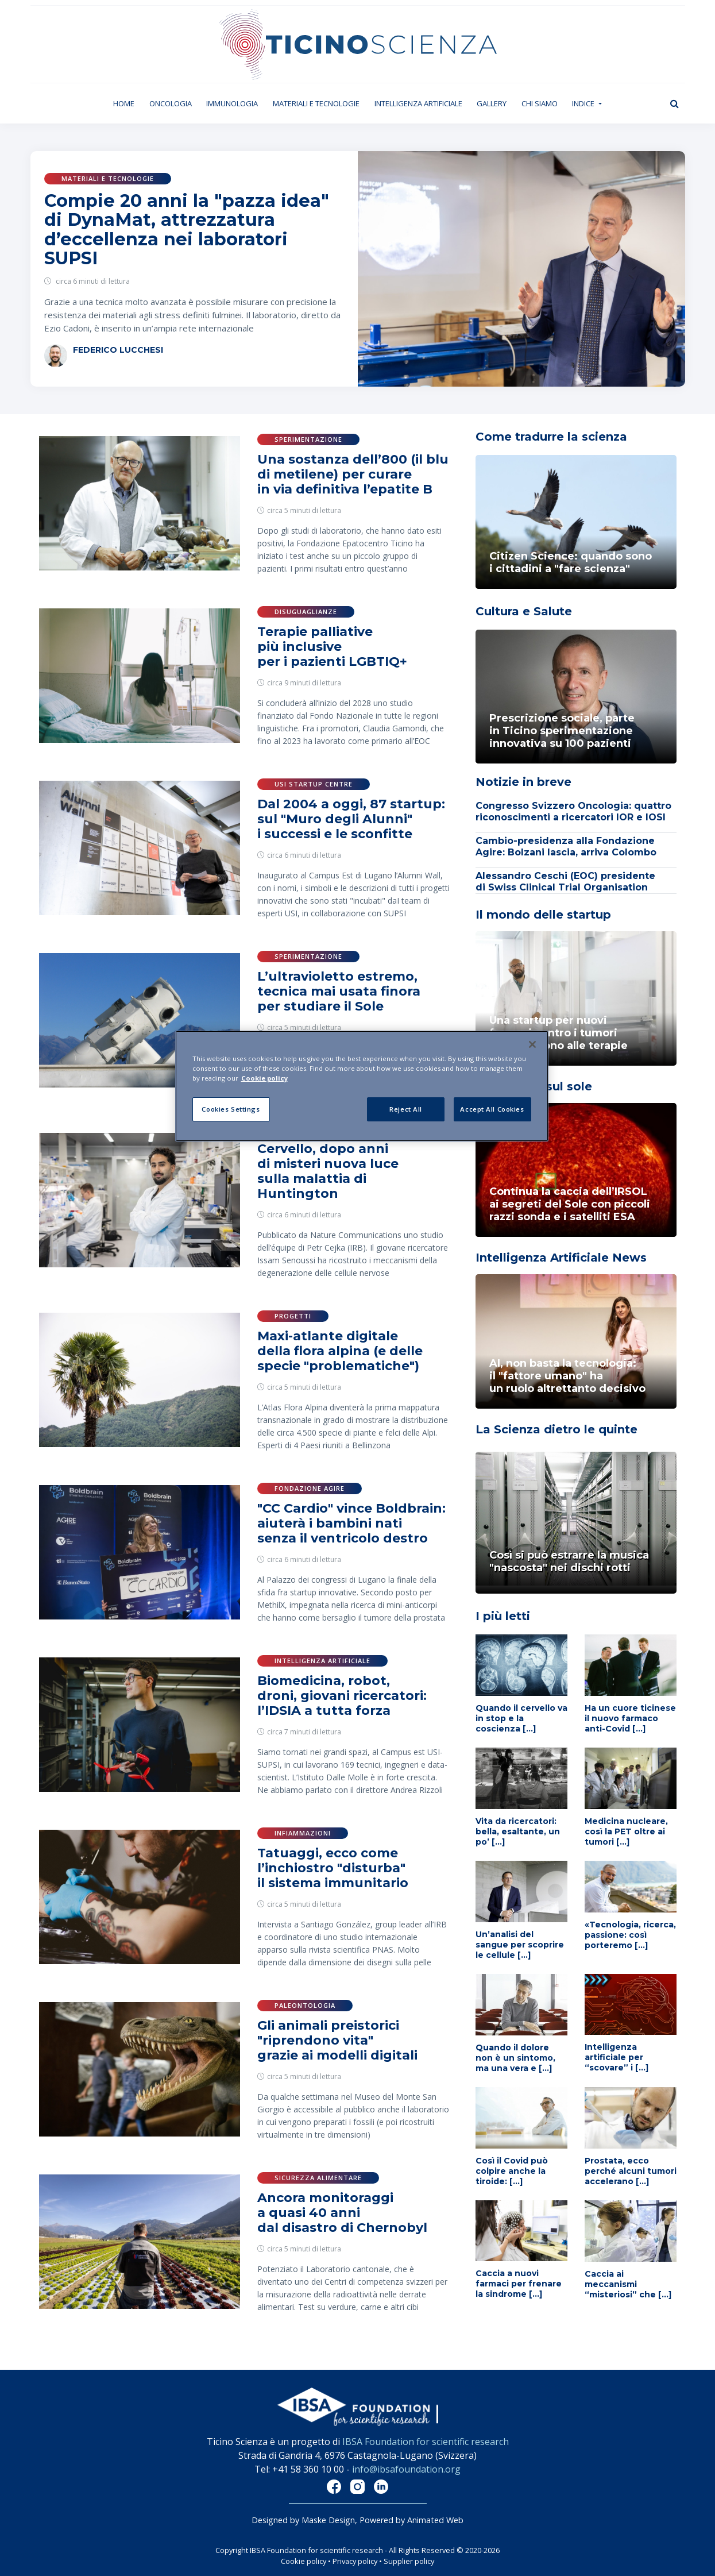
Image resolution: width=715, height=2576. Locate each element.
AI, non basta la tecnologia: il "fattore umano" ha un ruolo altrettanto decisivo (567, 1376)
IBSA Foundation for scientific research (425, 2441)
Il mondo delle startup (543, 914)
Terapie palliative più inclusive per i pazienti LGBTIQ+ (332, 646)
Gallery (492, 103)
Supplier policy (409, 2561)
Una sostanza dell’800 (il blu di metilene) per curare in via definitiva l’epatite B (353, 474)
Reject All (405, 1109)
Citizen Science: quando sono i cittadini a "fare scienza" (570, 562)
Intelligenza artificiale (418, 103)
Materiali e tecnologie (316, 103)
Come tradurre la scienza (551, 437)
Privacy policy (355, 2561)
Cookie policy (303, 2561)
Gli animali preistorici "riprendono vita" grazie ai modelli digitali (337, 2040)
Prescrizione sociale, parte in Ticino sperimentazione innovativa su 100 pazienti (562, 731)
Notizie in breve (523, 782)
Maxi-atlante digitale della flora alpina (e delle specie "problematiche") (340, 1351)
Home (127, 103)
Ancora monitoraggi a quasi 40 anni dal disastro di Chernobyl (342, 2212)
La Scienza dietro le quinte (556, 1429)
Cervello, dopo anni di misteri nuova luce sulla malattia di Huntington (328, 1171)
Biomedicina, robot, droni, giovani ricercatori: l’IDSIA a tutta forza (342, 1695)
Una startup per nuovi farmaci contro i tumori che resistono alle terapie (558, 1033)
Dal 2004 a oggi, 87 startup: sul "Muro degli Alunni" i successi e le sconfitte (351, 819)
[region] (361, 1086)
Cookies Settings (231, 1109)
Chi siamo (539, 103)
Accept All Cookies (492, 1109)
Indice (584, 103)
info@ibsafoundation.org (406, 2469)
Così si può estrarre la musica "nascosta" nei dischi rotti (569, 1561)
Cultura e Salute (524, 611)
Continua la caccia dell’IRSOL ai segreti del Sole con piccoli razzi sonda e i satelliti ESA (569, 1204)
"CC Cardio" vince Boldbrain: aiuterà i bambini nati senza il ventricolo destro (351, 1523)
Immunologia (232, 103)
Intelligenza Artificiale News (561, 1257)
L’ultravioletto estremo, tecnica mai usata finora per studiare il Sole (338, 991)
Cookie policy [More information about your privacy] (264, 1078)
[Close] (532, 1044)
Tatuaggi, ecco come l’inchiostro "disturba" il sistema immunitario (332, 1868)
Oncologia (170, 103)
